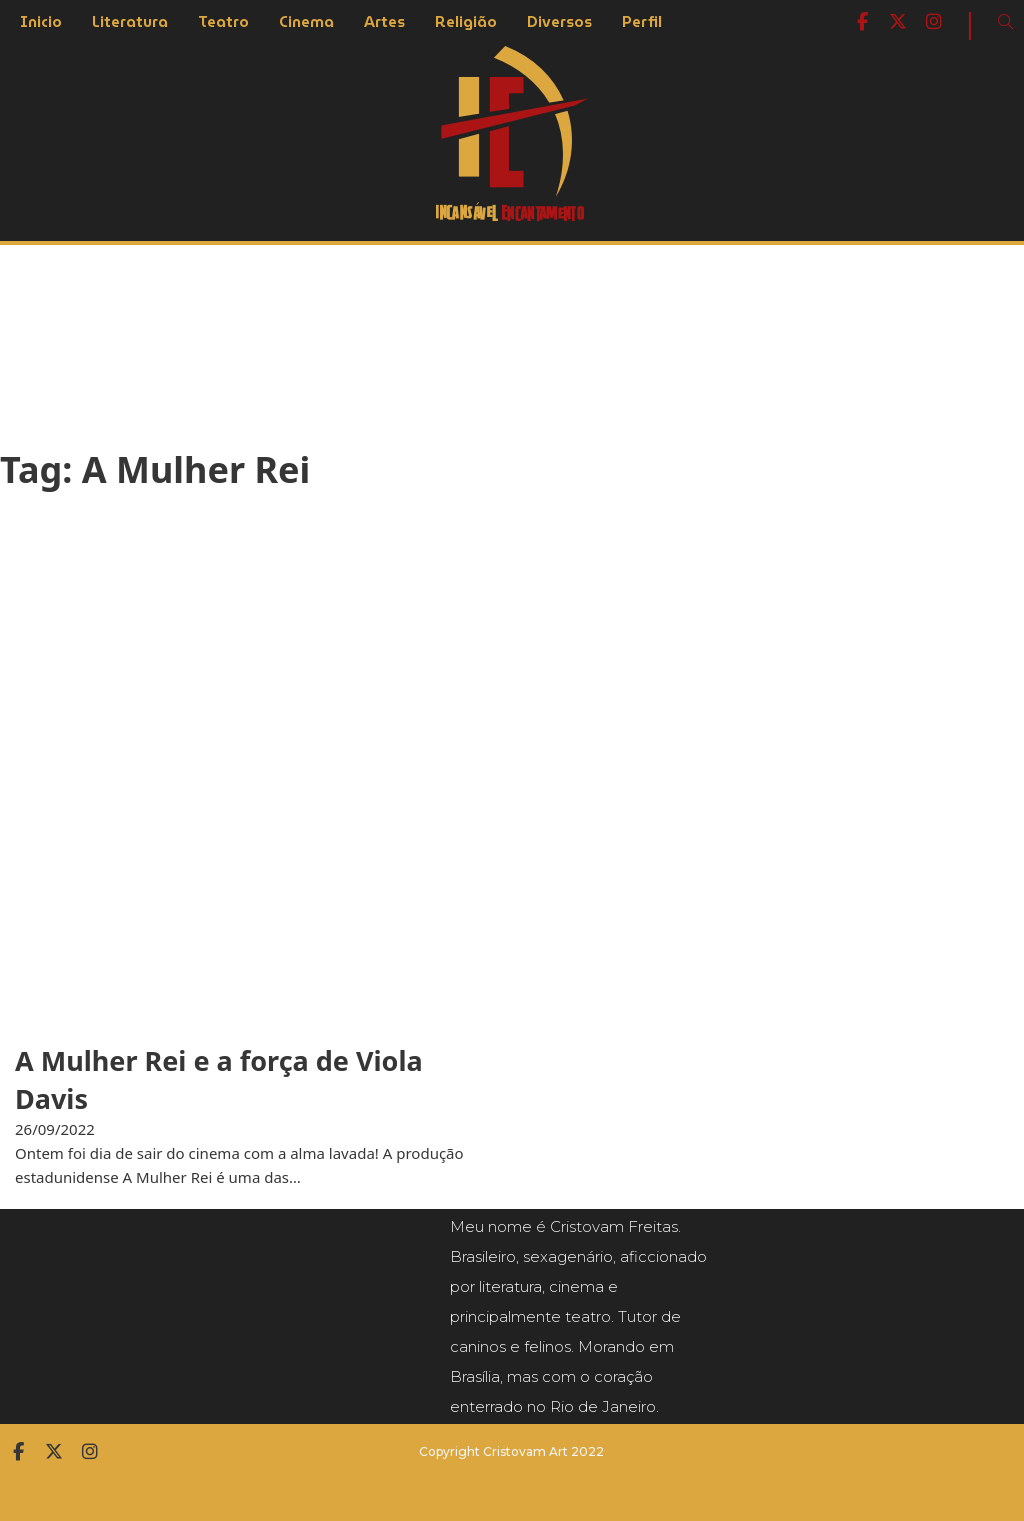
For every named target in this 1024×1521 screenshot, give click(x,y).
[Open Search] (1006, 22)
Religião (466, 22)
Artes (384, 22)
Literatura (130, 22)
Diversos (559, 22)
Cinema (306, 22)
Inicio (41, 22)
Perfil (642, 22)
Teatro (223, 22)
